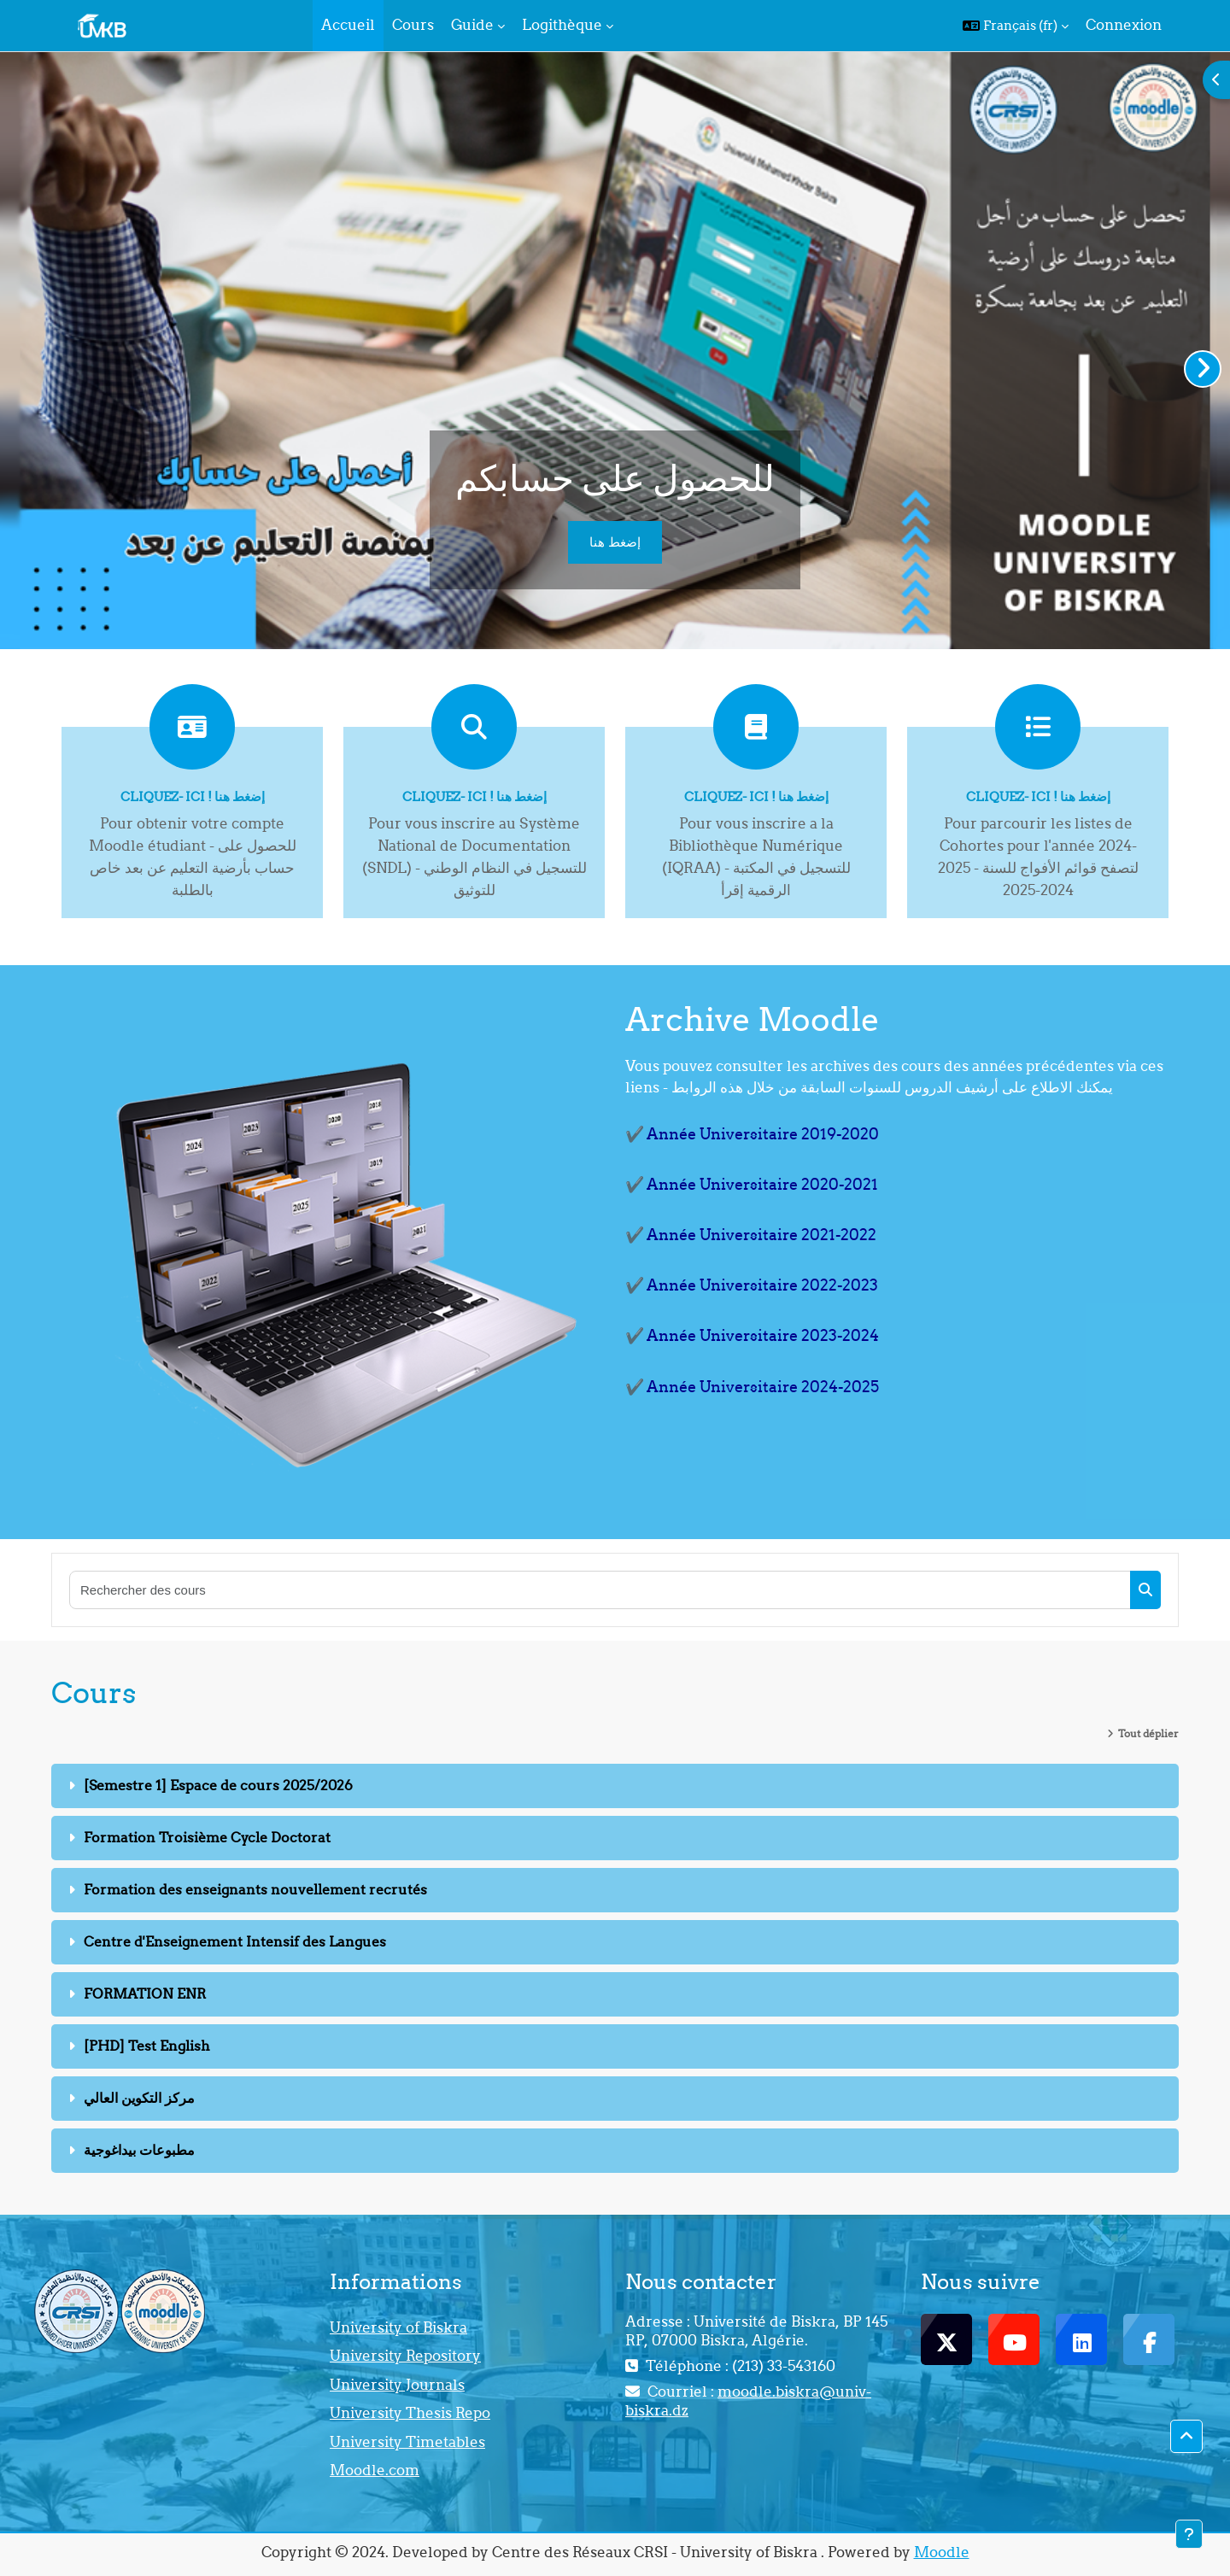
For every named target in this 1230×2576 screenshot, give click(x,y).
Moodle (941, 2552)
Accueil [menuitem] (348, 24)
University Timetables (407, 2442)
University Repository (405, 2355)
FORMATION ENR (145, 1993)
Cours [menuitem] (413, 24)
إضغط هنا (615, 542)
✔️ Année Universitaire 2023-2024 (752, 1335)
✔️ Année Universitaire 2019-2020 (752, 1134)
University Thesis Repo (410, 2412)
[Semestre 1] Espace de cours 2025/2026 (218, 1785)
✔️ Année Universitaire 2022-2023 (751, 1285)
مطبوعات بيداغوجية (139, 2149)
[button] (1015, 25)
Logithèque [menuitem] (562, 24)
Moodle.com (374, 2470)
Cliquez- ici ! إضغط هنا (192, 796)
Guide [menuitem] (472, 24)
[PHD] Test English (147, 2045)
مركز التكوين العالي (139, 2097)
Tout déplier (1148, 1733)
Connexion (1124, 24)
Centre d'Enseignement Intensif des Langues (235, 1941)
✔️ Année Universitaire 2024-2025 (752, 1386)
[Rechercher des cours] (600, 1590)
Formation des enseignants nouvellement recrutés (255, 1889)
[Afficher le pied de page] (1189, 2534)
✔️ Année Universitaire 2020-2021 (751, 1184)
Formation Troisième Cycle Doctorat (207, 1837)
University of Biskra (398, 2327)
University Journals (397, 2384)
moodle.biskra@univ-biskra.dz (748, 2401)
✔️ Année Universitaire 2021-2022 (750, 1234)
